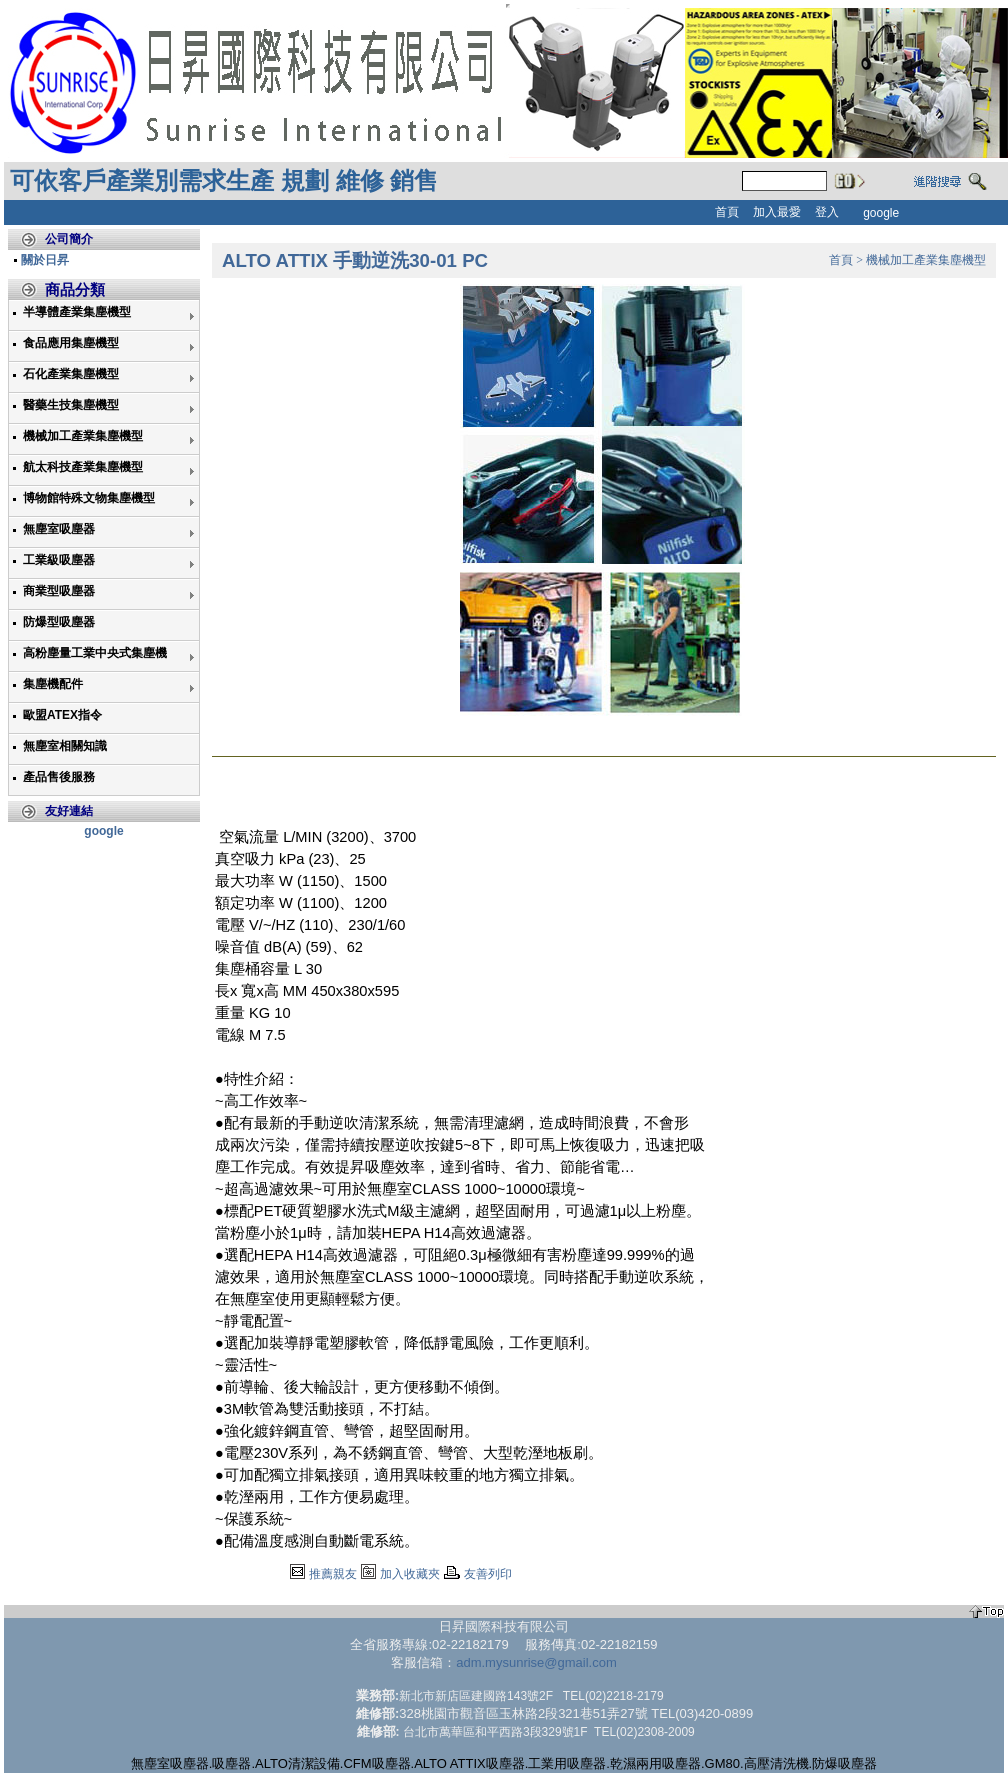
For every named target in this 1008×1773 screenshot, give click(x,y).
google (103, 831)
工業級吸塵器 (59, 560)
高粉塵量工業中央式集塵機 (95, 653)
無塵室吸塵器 (59, 529)
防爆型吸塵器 (59, 622)
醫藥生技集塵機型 (71, 405)
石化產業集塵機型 (71, 374)
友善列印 (488, 1574)
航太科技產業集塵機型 (83, 467)
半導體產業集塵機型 (77, 312)
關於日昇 (45, 260)
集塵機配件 (53, 684)
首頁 (841, 260)
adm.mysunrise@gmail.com (536, 1662)
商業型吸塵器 (59, 591)
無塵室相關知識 (65, 746)
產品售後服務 (59, 777)
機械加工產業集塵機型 (83, 436)
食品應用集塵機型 (71, 343)
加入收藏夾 (410, 1574)
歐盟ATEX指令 (62, 715)
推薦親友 (333, 1574)
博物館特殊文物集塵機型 (89, 498)
